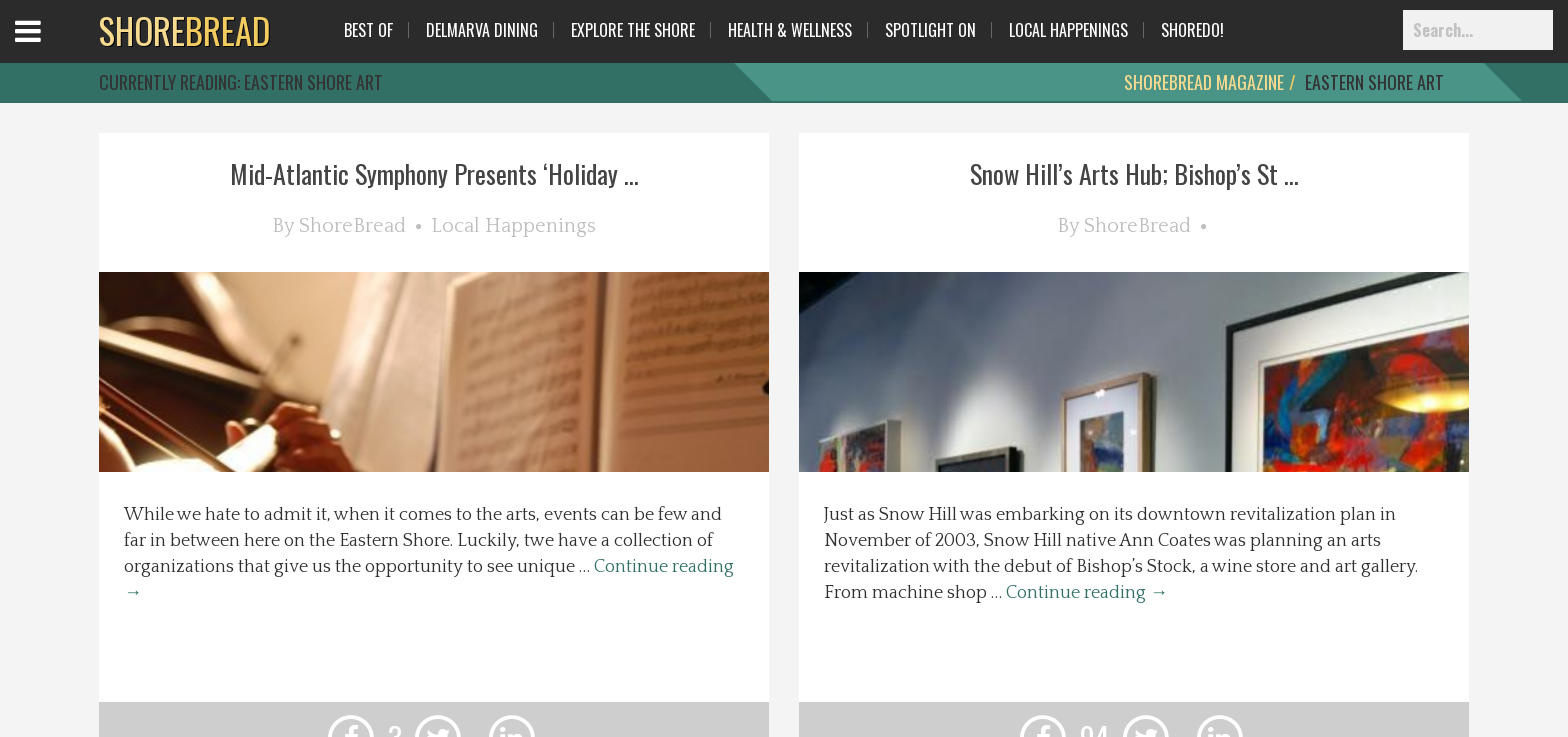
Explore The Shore (633, 30)
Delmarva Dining (482, 30)
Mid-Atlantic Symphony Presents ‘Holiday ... (434, 173)
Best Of (368, 30)
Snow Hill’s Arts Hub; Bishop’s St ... (1134, 173)
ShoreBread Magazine (1204, 82)
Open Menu (52, 49)
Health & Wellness (790, 30)
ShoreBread (352, 226)
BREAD (184, 30)
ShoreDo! (1192, 30)
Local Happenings (1068, 30)
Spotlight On (930, 30)
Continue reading (1087, 593)
